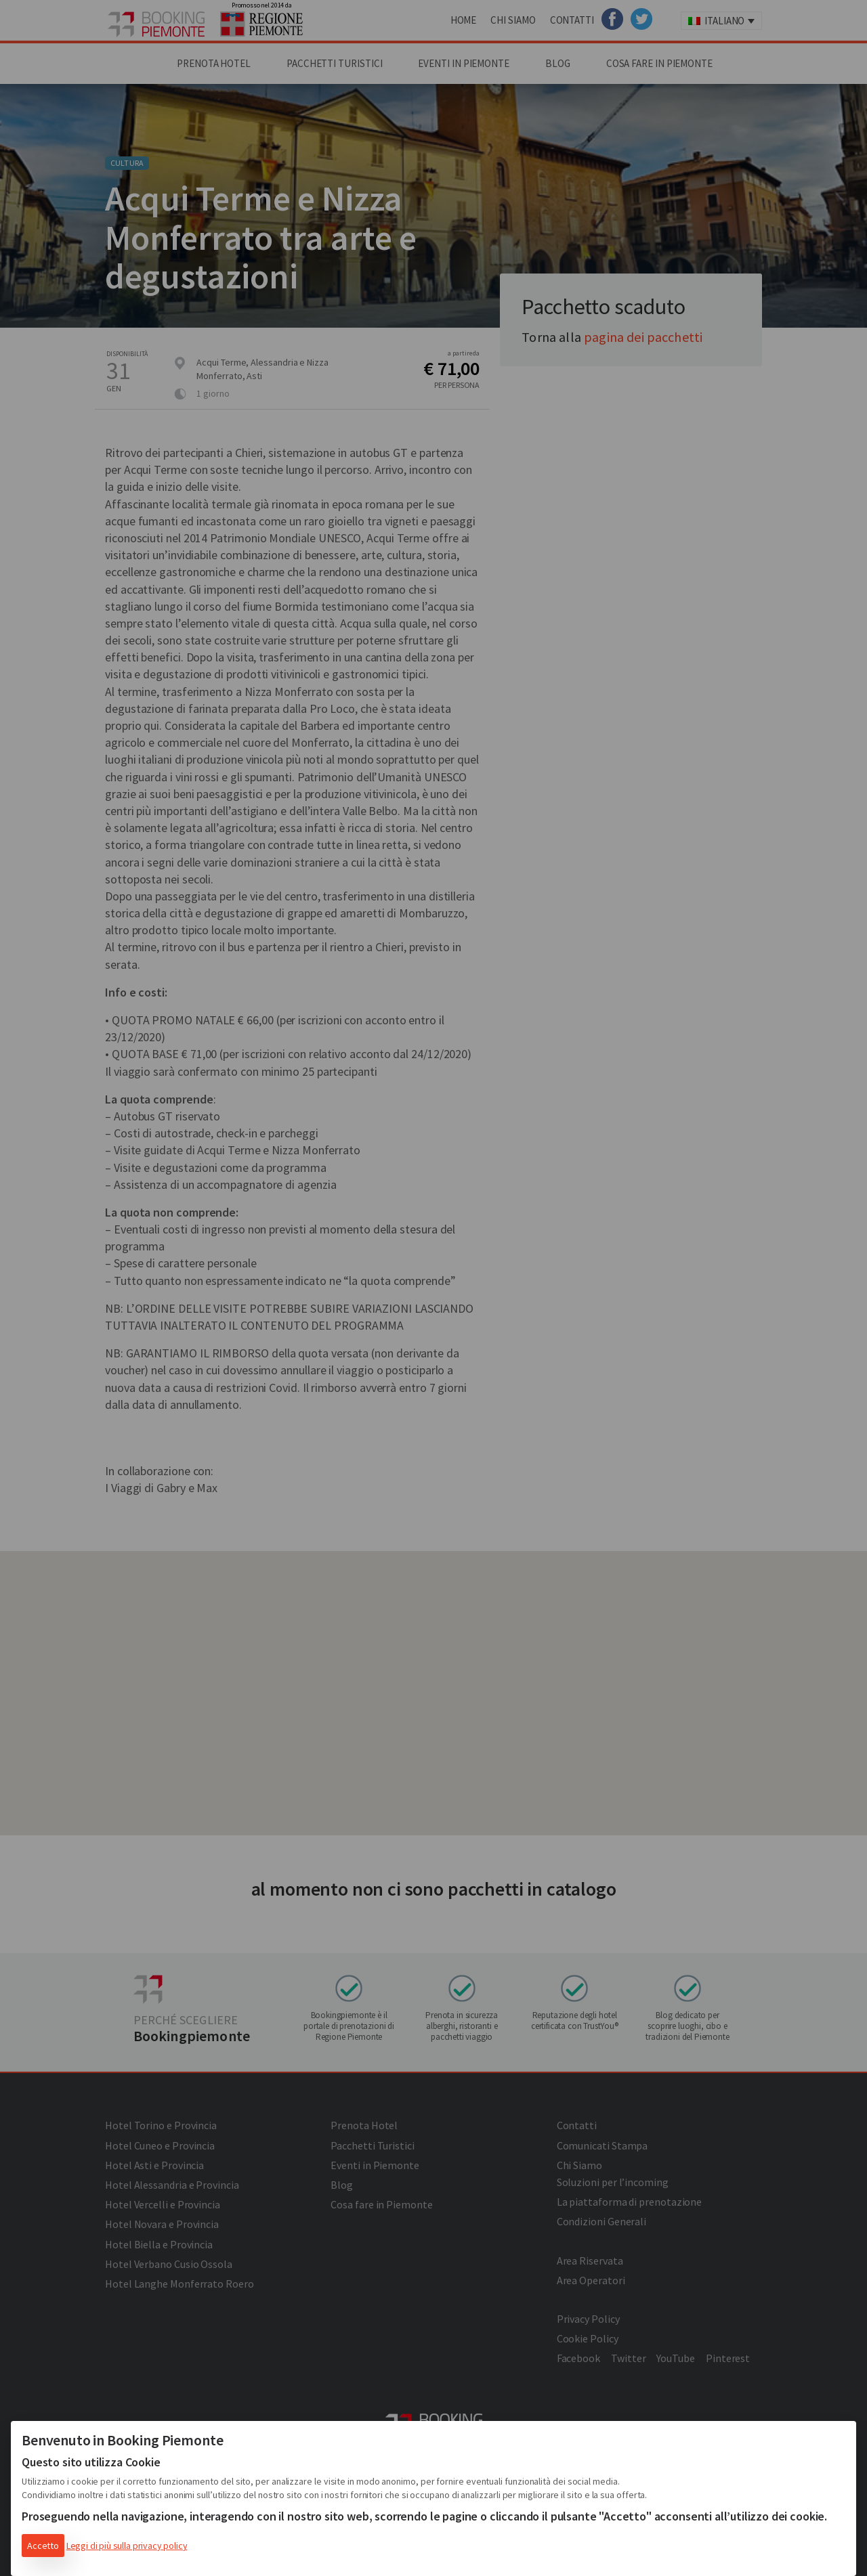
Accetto (43, 2545)
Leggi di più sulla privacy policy (127, 2545)
